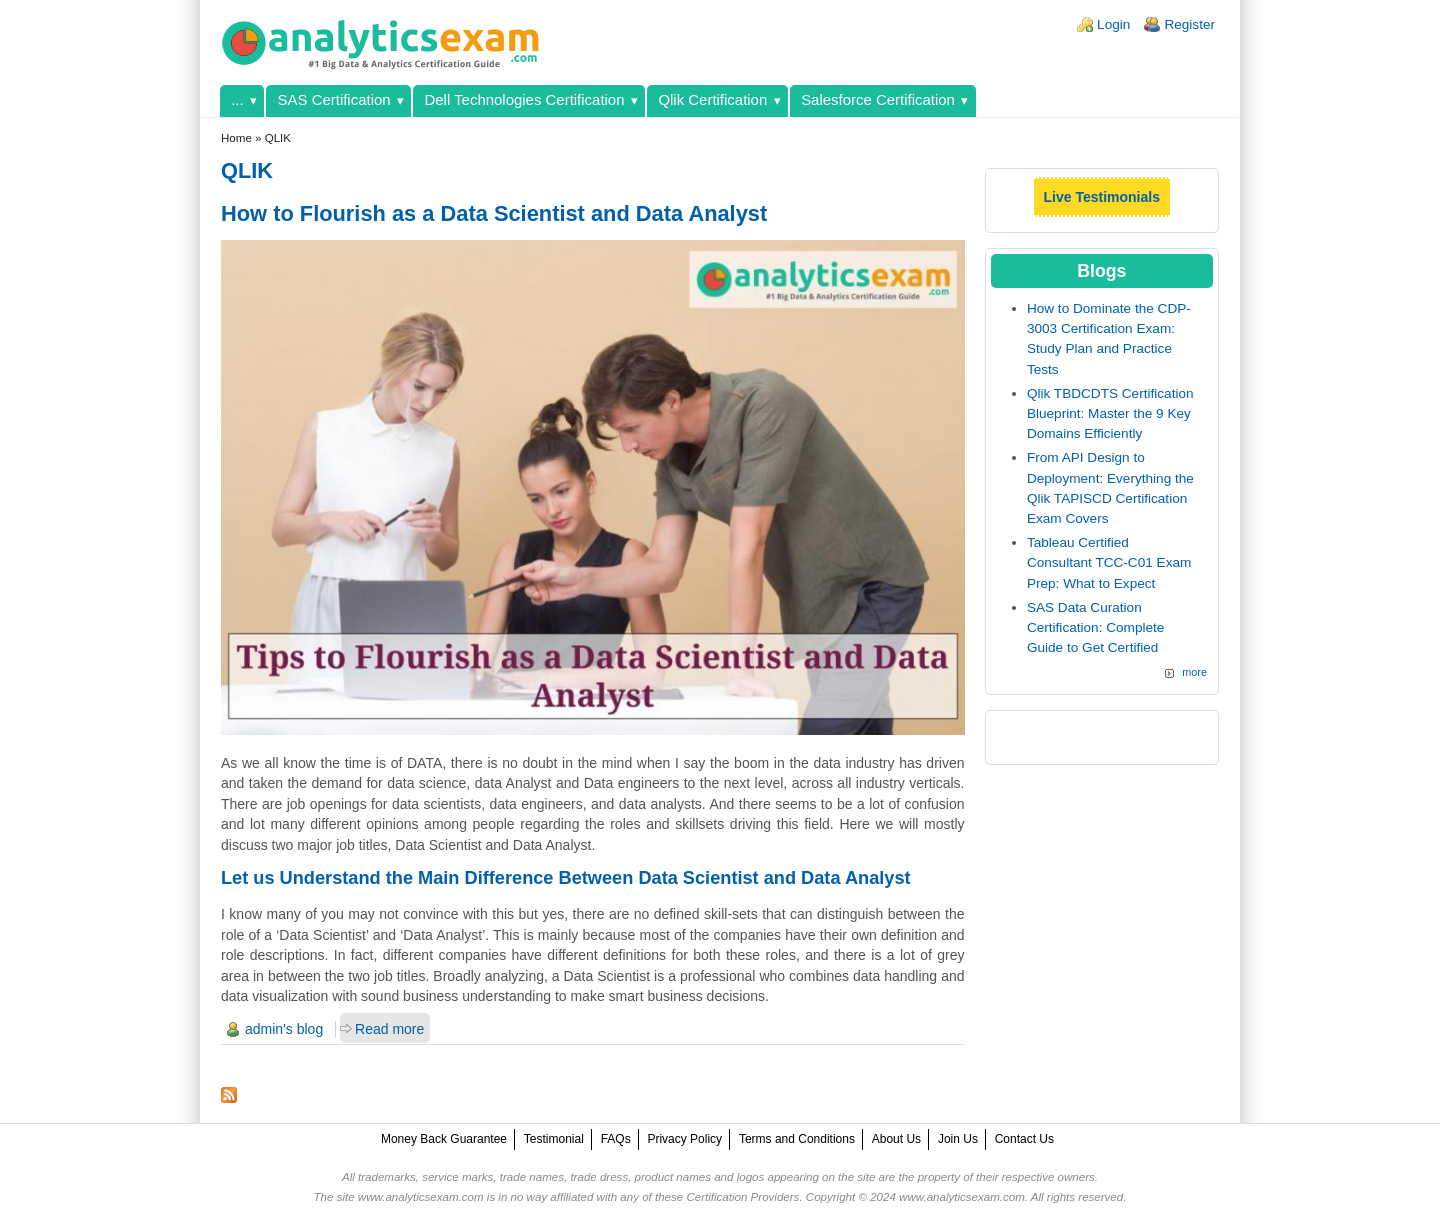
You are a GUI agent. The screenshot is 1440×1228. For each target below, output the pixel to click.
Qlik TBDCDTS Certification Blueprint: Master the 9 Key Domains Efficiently (1110, 414)
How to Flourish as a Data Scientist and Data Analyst (494, 213)
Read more (389, 1029)
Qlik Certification (712, 99)
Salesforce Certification (878, 99)
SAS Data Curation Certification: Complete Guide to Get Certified (1096, 628)
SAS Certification (334, 99)
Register (1189, 24)
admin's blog (284, 1029)
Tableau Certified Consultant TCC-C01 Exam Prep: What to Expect (1109, 563)
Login (1113, 24)
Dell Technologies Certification (524, 99)
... (237, 99)
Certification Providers (742, 1197)
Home (236, 138)
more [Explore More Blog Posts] (1194, 672)
